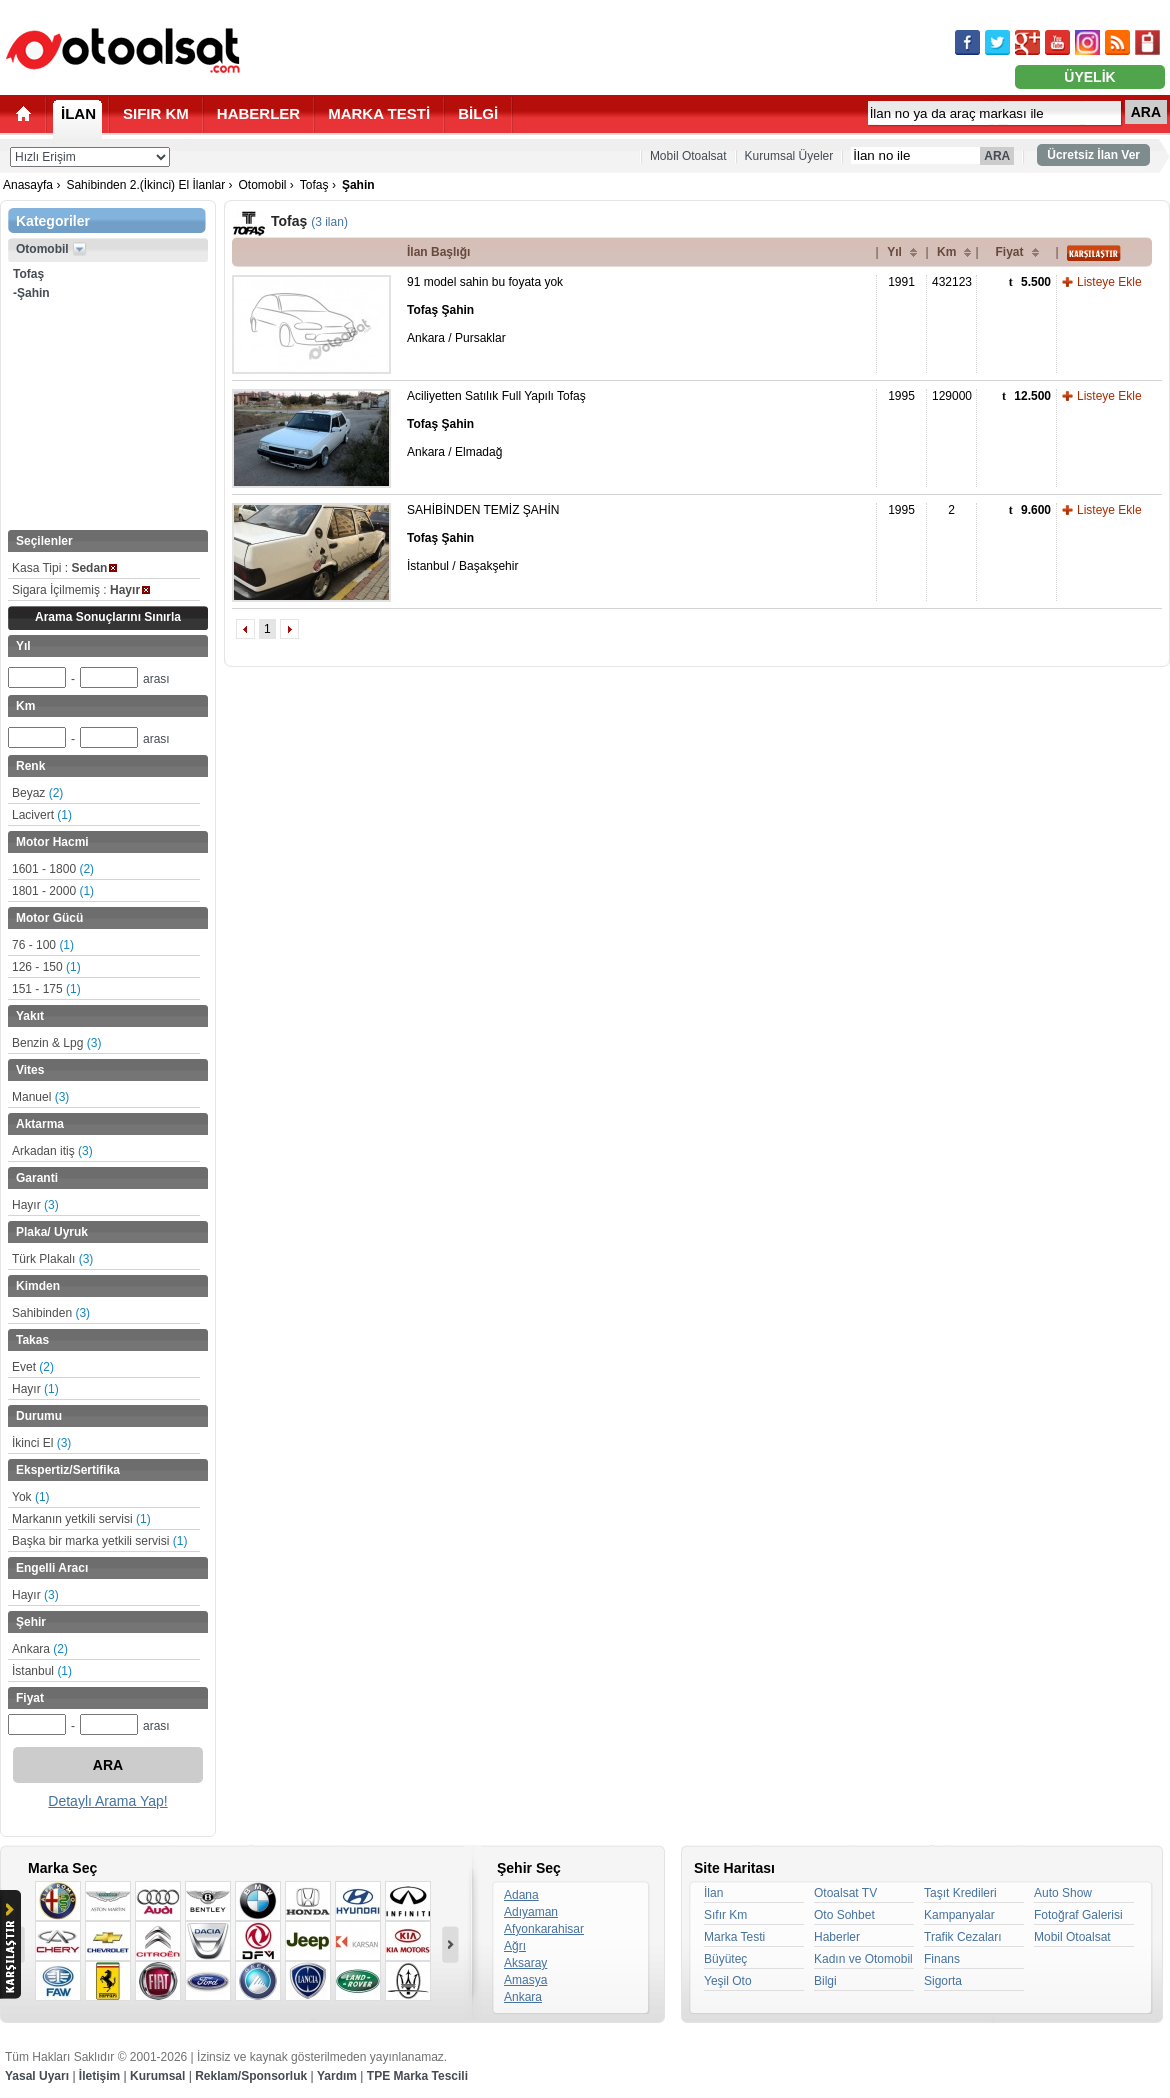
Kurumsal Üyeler (789, 156)
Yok (31, 1497)
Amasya (525, 1980)
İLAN (78, 113)
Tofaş (314, 185)
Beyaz (37, 793)
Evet (33, 1367)
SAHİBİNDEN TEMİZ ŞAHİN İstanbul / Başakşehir (483, 538)
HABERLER (258, 113)
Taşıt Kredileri (960, 1893)
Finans (942, 1959)
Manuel (40, 1097)
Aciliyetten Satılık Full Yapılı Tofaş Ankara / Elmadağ (496, 424)
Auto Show (1063, 1893)
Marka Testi (734, 1937)
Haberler (837, 1937)
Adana (521, 1895)
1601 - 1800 (53, 869)
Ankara (40, 1649)
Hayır (35, 1205)
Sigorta (943, 1981)
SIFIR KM (156, 113)
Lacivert (42, 815)
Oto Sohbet (844, 1915)
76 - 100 (43, 945)
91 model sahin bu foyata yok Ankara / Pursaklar (485, 310)
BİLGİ (478, 113)
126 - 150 (46, 967)
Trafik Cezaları (963, 1937)
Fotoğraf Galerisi (1078, 1915)
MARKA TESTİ (379, 113)
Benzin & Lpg (56, 1043)
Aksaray (525, 1963)
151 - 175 (46, 989)
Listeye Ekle (1109, 282)
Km (946, 252)
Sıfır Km (725, 1915)
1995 (901, 396)
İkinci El (41, 1443)
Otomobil (262, 185)
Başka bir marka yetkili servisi (99, 1541)
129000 (952, 396)
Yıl (894, 252)
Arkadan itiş (52, 1151)
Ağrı (515, 1946)
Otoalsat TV (845, 1893)
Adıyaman (531, 1912)
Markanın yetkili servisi (81, 1519)
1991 (901, 282)
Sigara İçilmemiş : (81, 590)
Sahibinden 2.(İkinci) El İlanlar (145, 185)
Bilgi (825, 1981)
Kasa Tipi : (64, 568)
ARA (1146, 112)
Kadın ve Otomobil (863, 1959)
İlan (713, 1893)
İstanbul (42, 1671)
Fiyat (1009, 252)
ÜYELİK (1089, 77)
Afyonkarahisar (544, 1929)
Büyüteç (725, 1959)
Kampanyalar (959, 1915)
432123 (952, 282)
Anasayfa (28, 185)
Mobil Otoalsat (688, 156)
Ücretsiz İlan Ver (1093, 155)
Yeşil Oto (728, 1981)
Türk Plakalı (52, 1259)
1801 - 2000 (53, 891)
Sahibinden (51, 1313)
